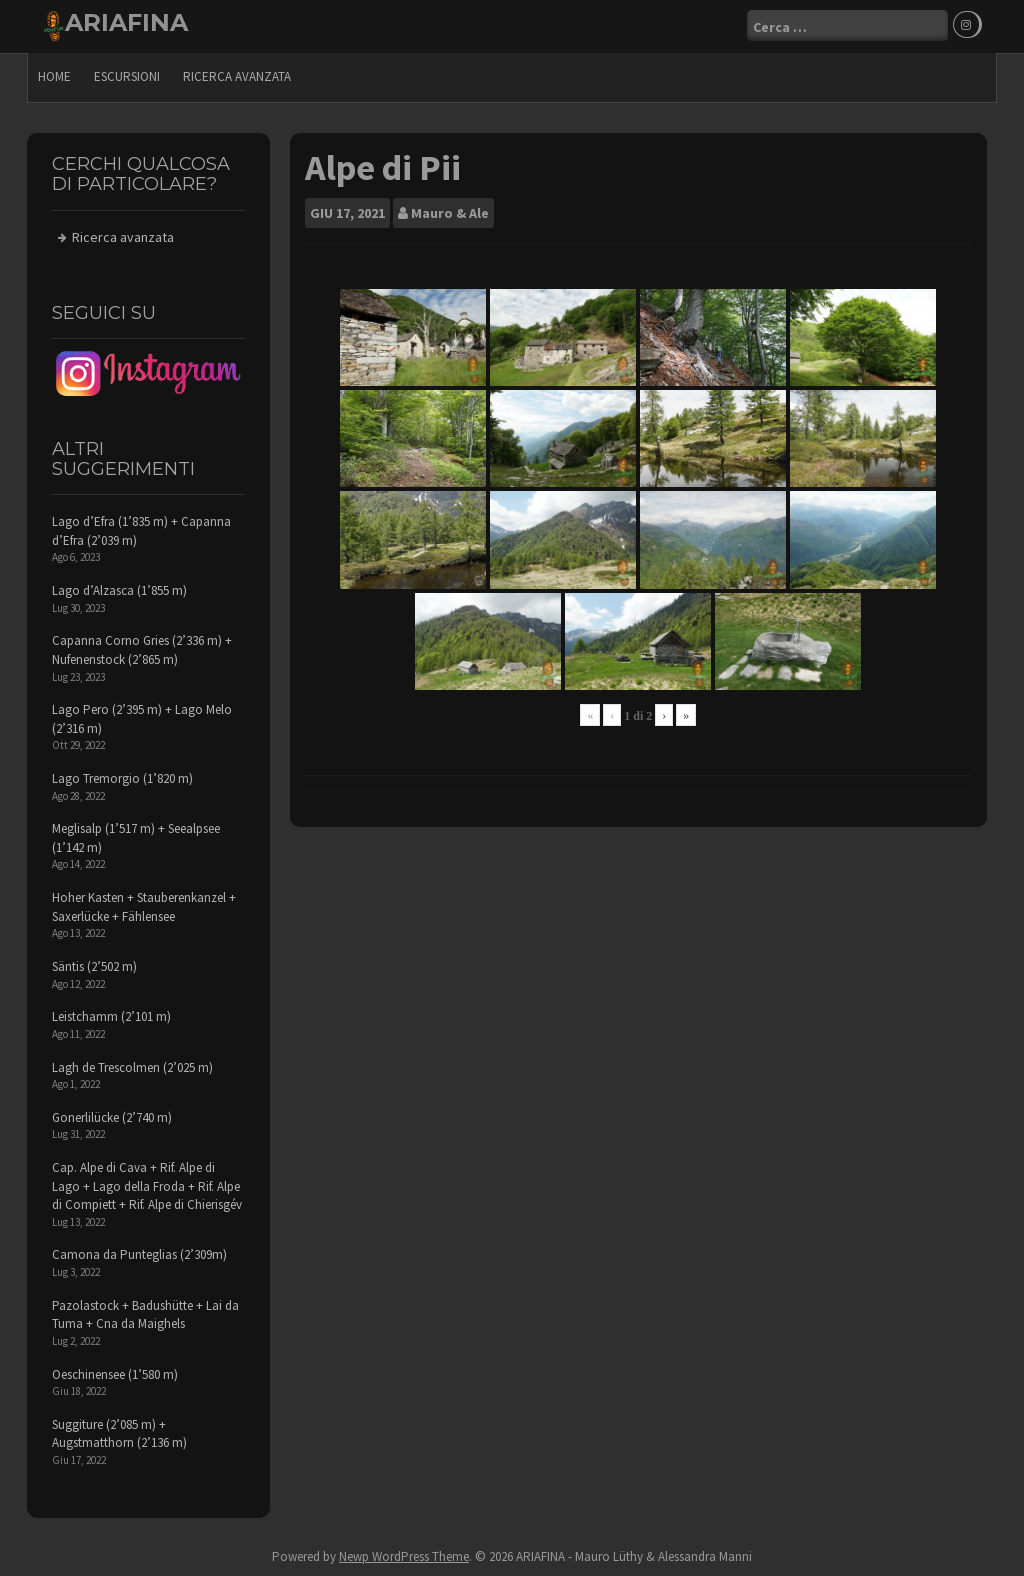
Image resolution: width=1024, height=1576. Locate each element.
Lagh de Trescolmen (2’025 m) (132, 1066)
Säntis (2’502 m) (94, 965)
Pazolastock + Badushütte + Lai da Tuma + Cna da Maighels (145, 1314)
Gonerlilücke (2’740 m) (112, 1116)
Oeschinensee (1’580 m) (115, 1373)
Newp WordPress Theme (404, 1555)
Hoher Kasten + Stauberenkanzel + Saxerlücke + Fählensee (144, 907)
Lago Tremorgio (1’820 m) (122, 778)
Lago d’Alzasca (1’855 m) (119, 590)
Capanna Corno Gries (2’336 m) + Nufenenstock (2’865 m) (142, 650)
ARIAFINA (126, 22)
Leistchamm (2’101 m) (111, 1016)
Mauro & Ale (450, 212)
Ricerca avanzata (237, 75)
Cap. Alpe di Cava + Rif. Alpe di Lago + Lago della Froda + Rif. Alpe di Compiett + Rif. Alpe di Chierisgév (147, 1186)
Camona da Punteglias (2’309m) (139, 1254)
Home (54, 75)
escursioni (127, 75)
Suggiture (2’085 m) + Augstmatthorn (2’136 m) (119, 1433)
